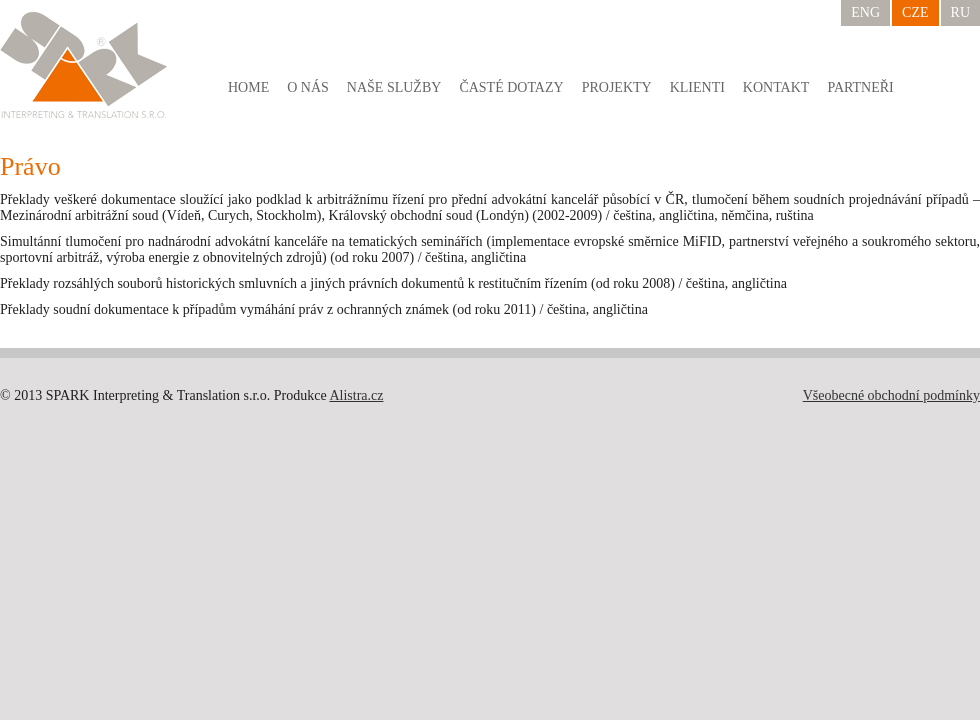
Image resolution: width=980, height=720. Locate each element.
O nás (308, 87)
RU (960, 12)
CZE (915, 12)
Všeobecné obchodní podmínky (891, 395)
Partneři (860, 87)
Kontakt (776, 87)
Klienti (697, 87)
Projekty (617, 87)
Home (248, 87)
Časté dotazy (511, 87)
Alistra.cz (356, 395)
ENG (865, 12)
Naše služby (394, 87)
